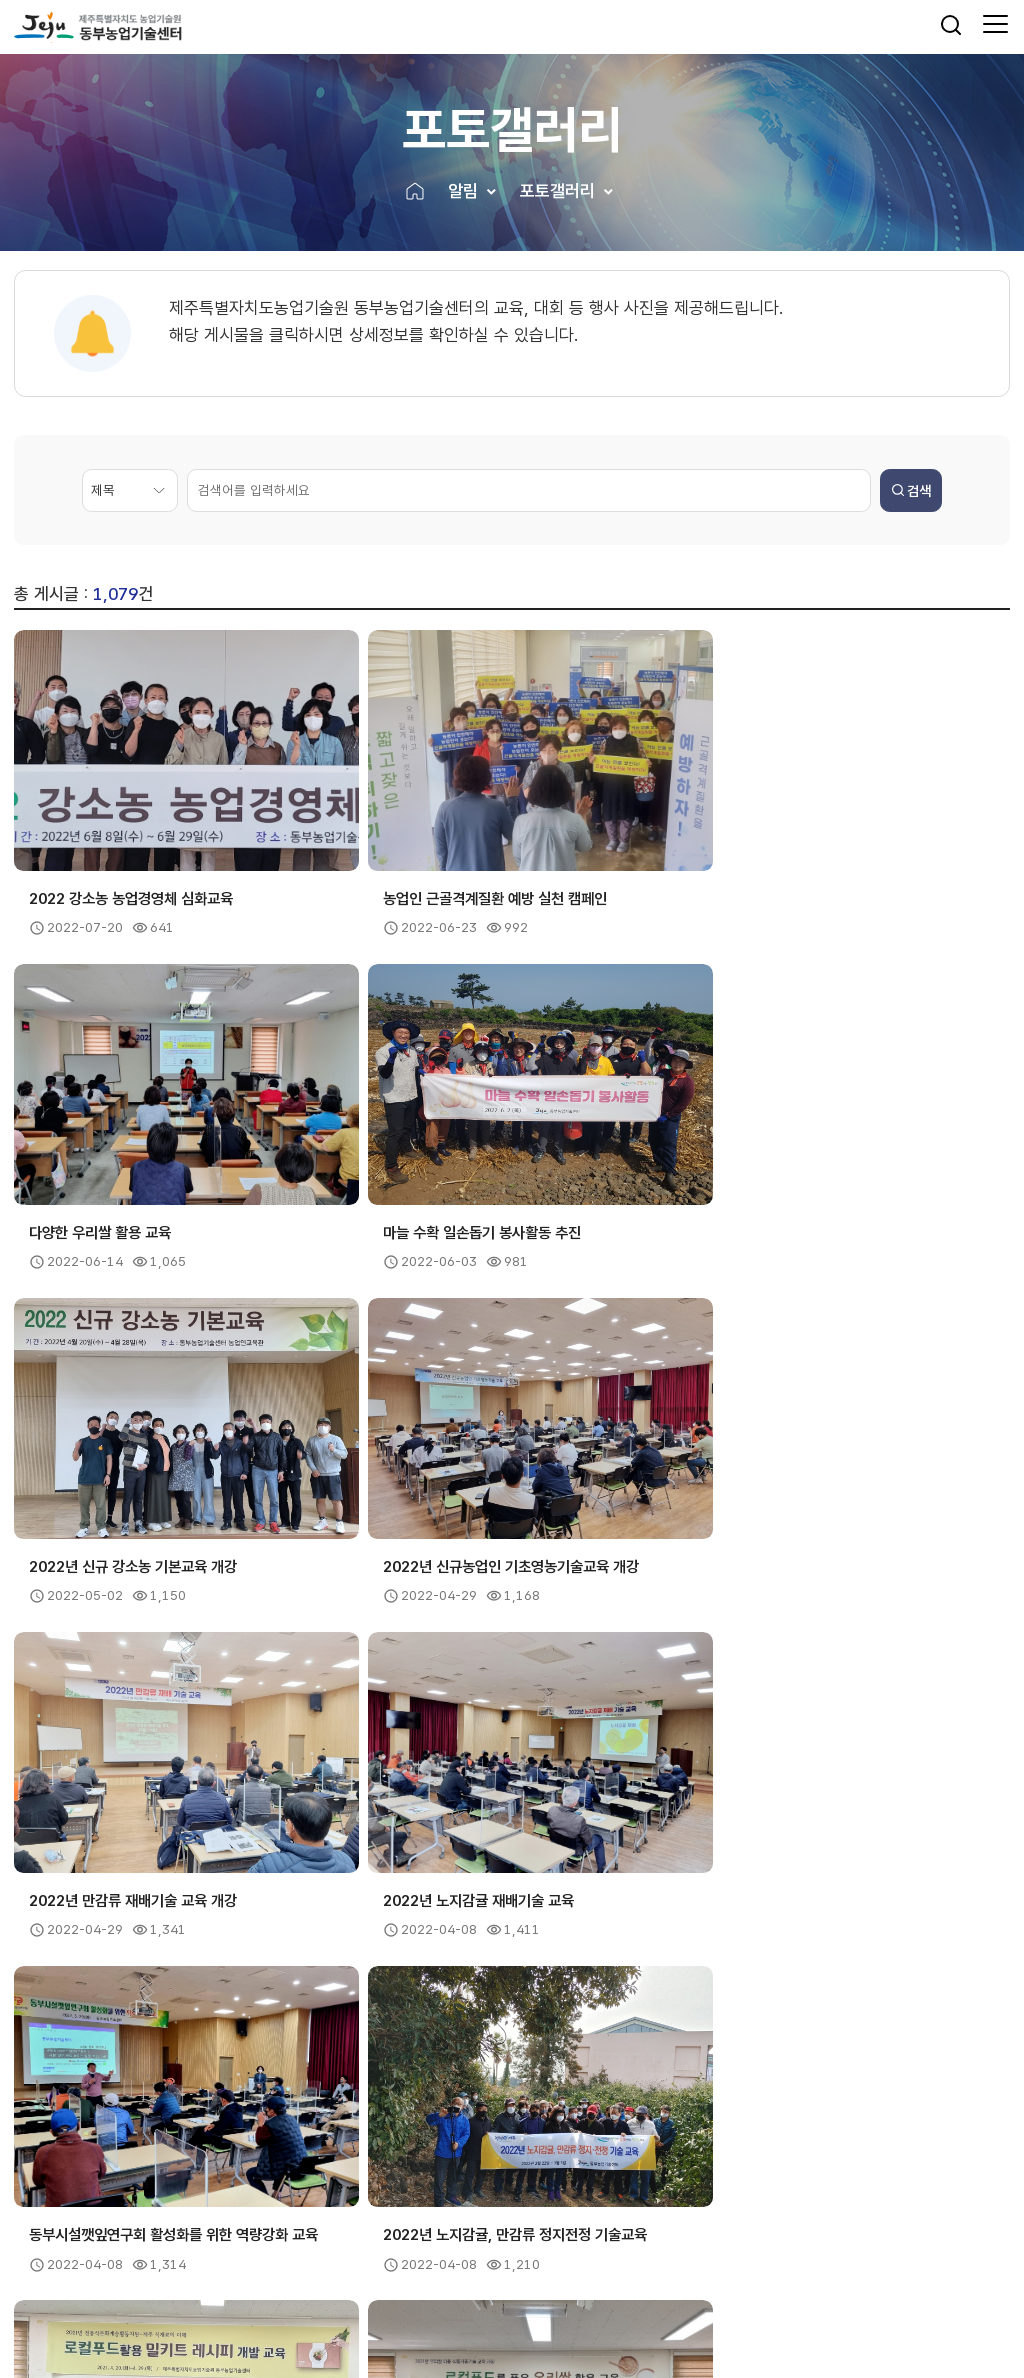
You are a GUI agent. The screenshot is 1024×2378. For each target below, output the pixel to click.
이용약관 (162, 2236)
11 (431, 1967)
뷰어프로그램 (350, 2236)
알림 (463, 192)
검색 (911, 491)
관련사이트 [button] (828, 2092)
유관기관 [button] (572, 2092)
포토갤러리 (557, 192)
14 (553, 1967)
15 (593, 1967)
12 (472, 1967)
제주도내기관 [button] (89, 2092)
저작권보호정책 (249, 2236)
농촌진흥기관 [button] (338, 2092)
